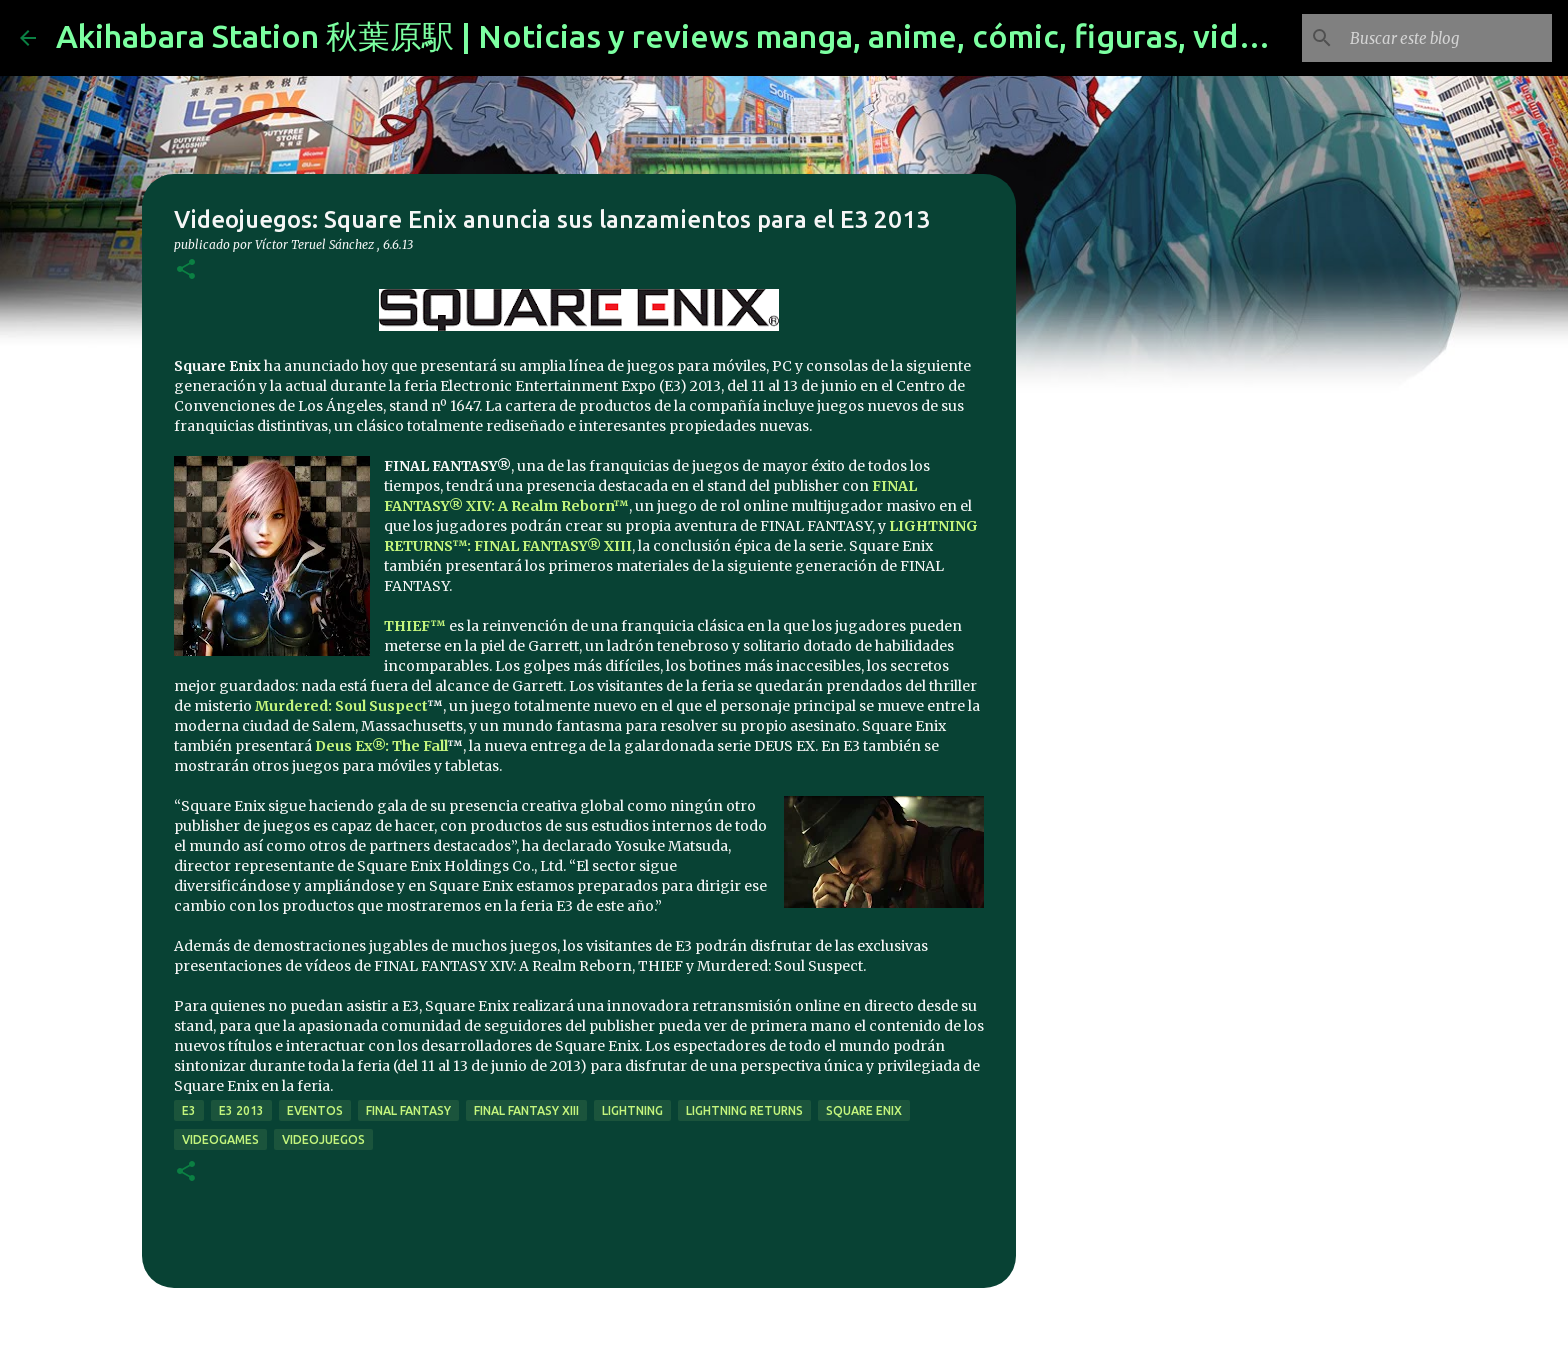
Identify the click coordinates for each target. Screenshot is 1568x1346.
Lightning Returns (744, 1110)
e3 (189, 1110)
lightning (632, 1110)
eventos (315, 1110)
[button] (186, 270)
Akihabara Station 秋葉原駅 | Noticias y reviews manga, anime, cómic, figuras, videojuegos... (730, 36)
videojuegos (323, 1139)
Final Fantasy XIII (526, 1110)
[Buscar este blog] (1447, 38)
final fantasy (408, 1110)
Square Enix (864, 1110)
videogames (220, 1139)
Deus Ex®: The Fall (381, 746)
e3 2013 (241, 1110)
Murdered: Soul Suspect (341, 706)
